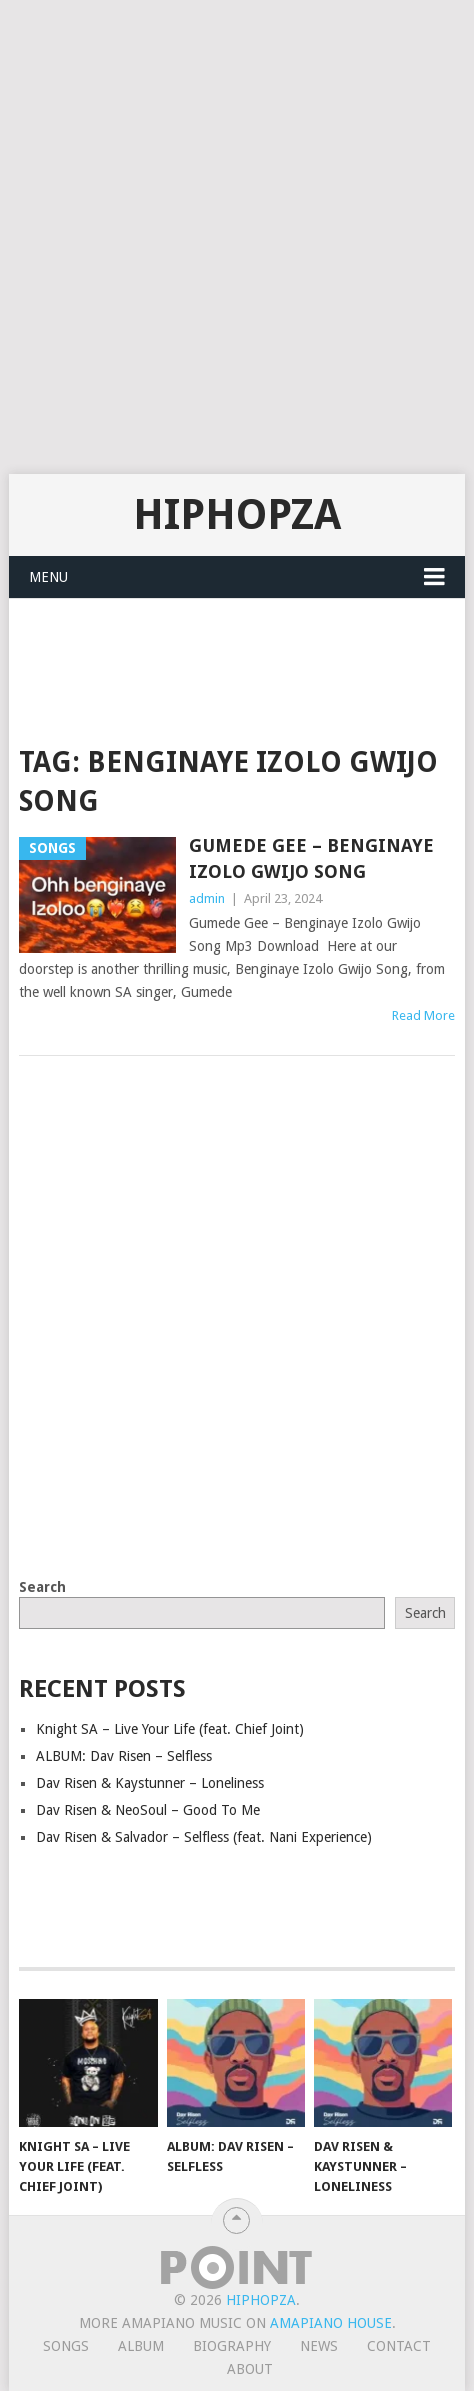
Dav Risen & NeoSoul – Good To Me (148, 1810)
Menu (48, 577)
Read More (423, 1015)
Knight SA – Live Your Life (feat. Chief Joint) (170, 1729)
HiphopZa (237, 514)
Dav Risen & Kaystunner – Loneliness (150, 1783)
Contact (399, 2346)
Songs (66, 2346)
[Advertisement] (237, 237)
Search (42, 1587)
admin (207, 898)
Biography (232, 2346)
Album (141, 2346)
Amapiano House (331, 2323)
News (319, 2346)
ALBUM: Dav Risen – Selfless (124, 1756)
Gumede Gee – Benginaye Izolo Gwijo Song (311, 858)
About (250, 2369)
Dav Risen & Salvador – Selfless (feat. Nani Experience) (204, 1837)
